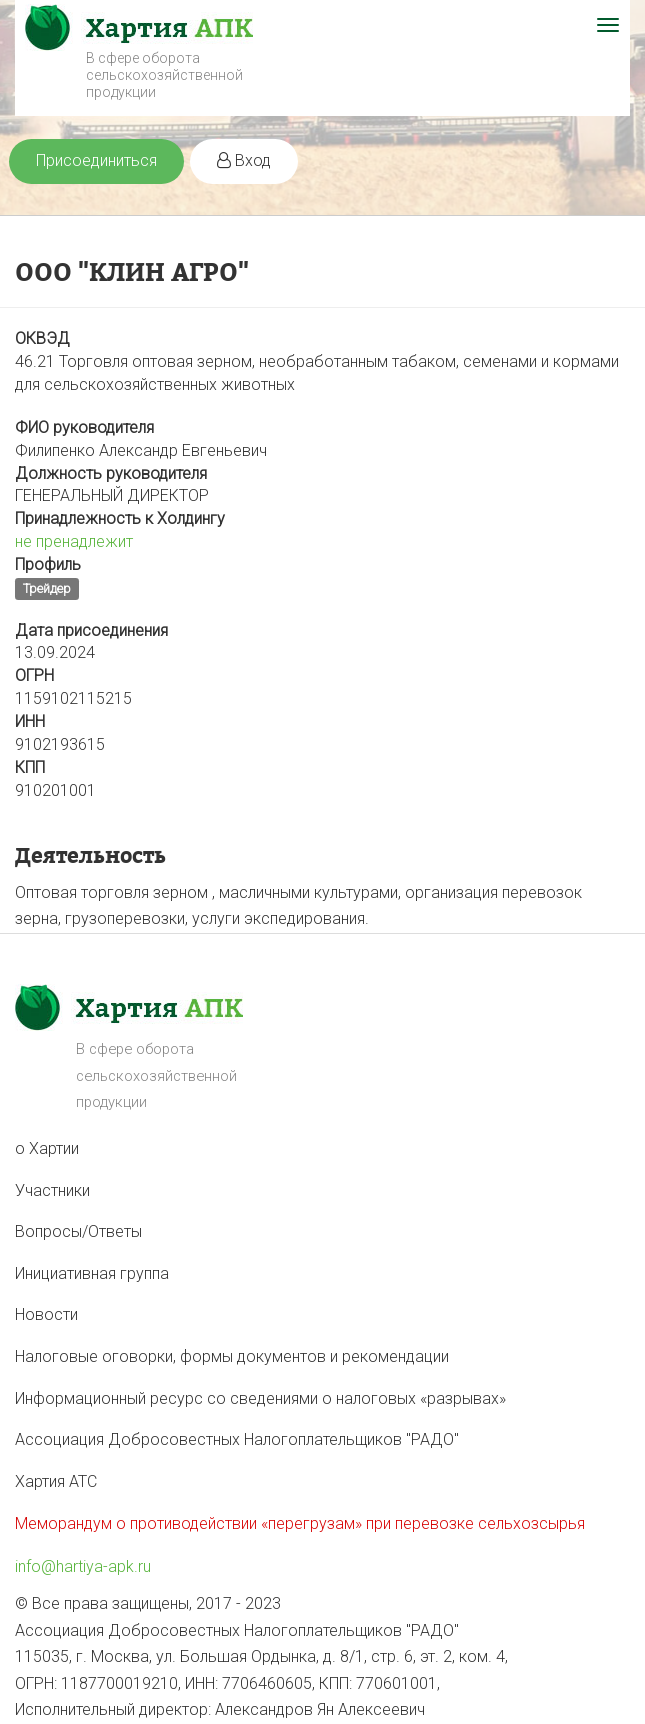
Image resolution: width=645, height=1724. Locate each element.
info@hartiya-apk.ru (83, 1566)
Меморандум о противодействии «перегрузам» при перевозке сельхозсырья (300, 1523)
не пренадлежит (74, 541)
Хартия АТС (56, 1481)
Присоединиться (96, 160)
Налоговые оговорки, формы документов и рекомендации (232, 1356)
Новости (46, 1314)
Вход (244, 160)
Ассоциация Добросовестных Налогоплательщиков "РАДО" (237, 1439)
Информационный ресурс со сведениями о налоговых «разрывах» (260, 1398)
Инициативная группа (92, 1273)
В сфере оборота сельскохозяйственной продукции (164, 75)
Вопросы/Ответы (78, 1231)
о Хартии (47, 1148)
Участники (52, 1190)
